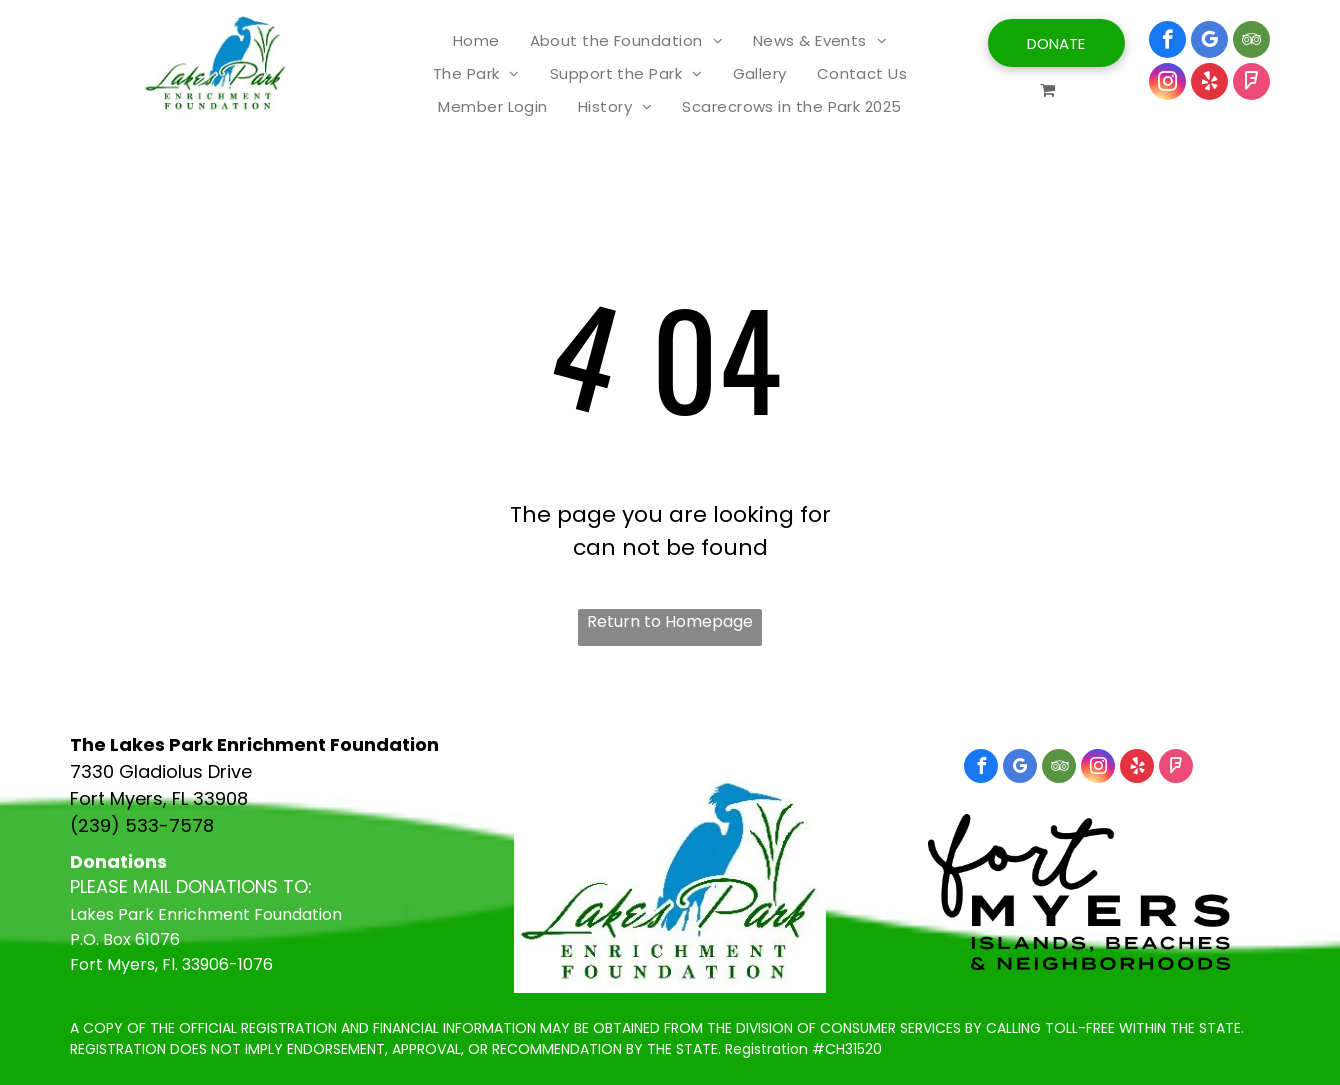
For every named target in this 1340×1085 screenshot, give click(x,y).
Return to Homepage (670, 621)
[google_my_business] (1209, 42)
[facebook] (1167, 42)
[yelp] (1209, 84)
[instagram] (1167, 84)
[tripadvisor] (1251, 42)
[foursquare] (1251, 84)
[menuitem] (476, 40)
